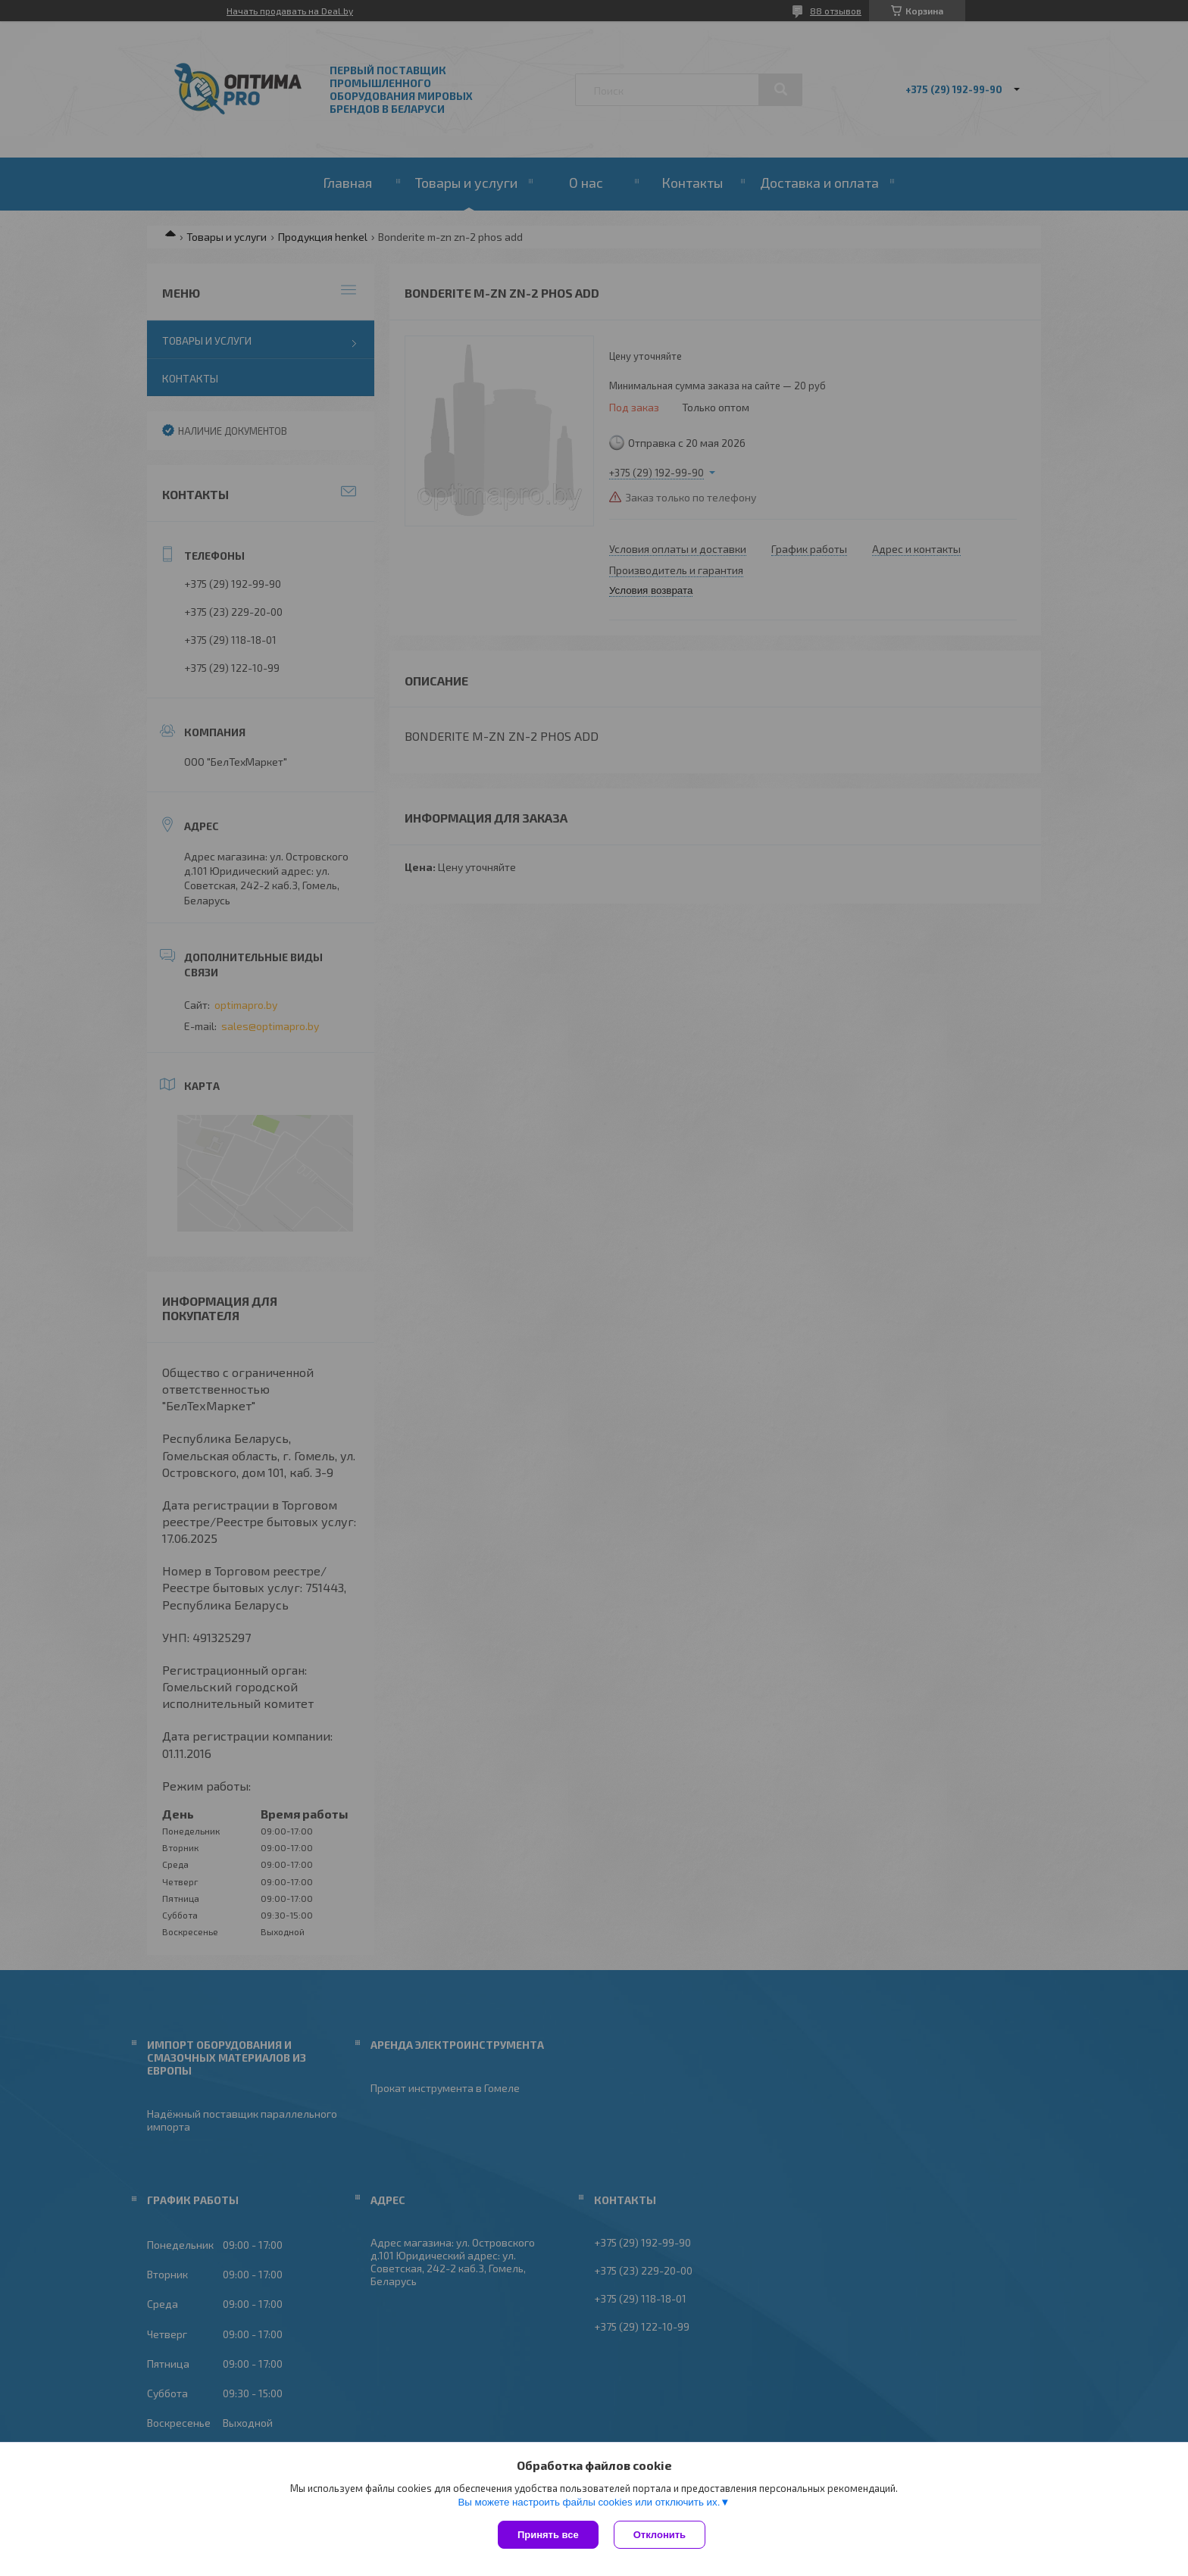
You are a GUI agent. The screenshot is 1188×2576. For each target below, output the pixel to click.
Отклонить (659, 2534)
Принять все (548, 2534)
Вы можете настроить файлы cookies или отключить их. (589, 2502)
